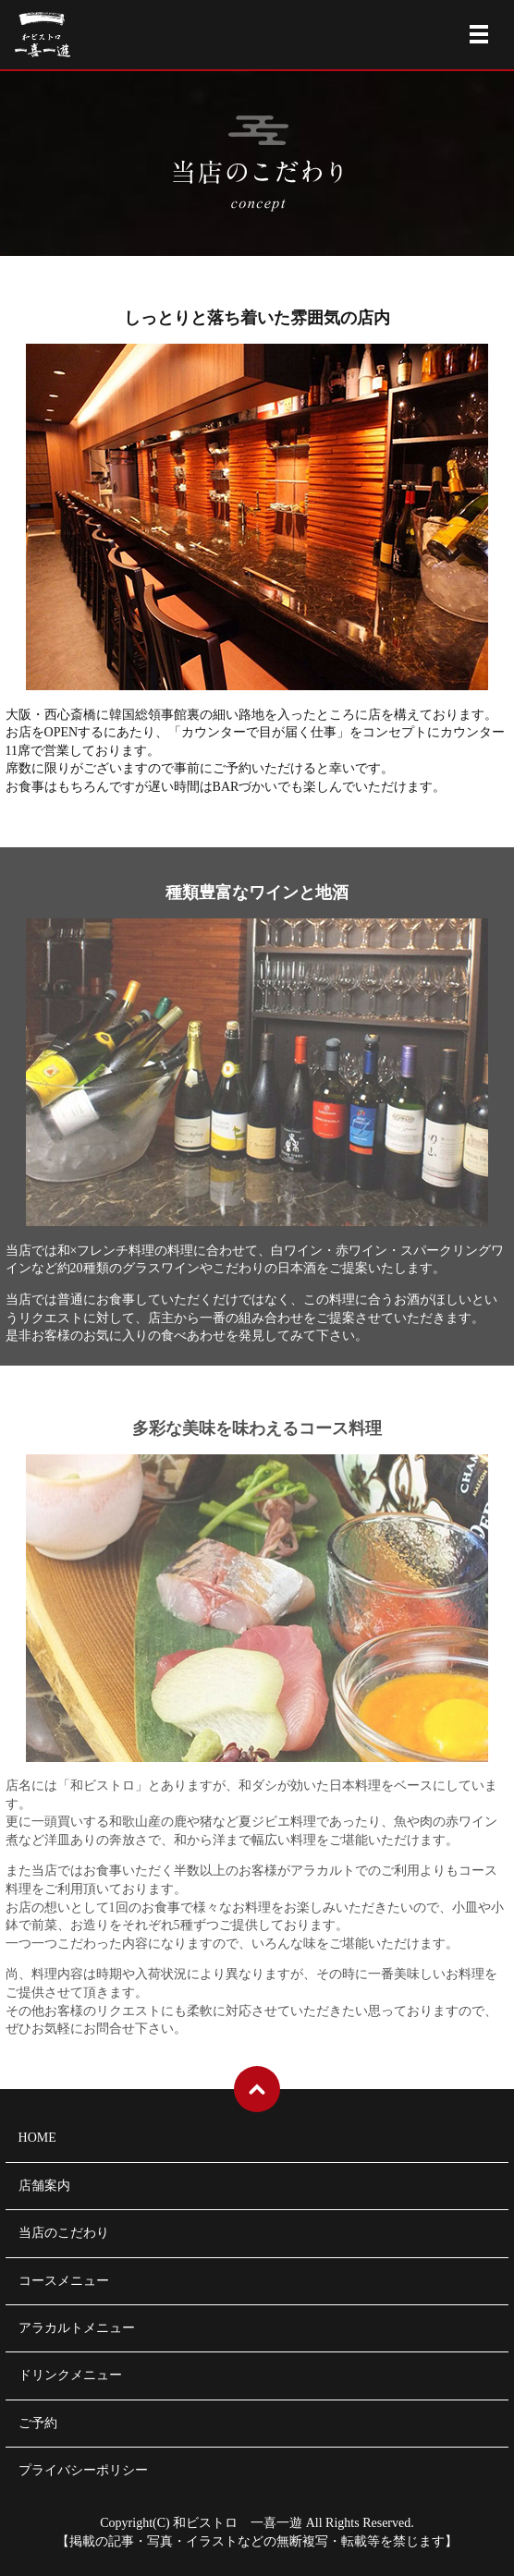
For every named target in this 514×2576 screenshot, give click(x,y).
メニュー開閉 (479, 34)
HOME (37, 2138)
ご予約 (37, 2423)
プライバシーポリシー (83, 2470)
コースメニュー (63, 2281)
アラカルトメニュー (76, 2328)
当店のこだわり (63, 2233)
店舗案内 (44, 2186)
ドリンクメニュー (70, 2375)
